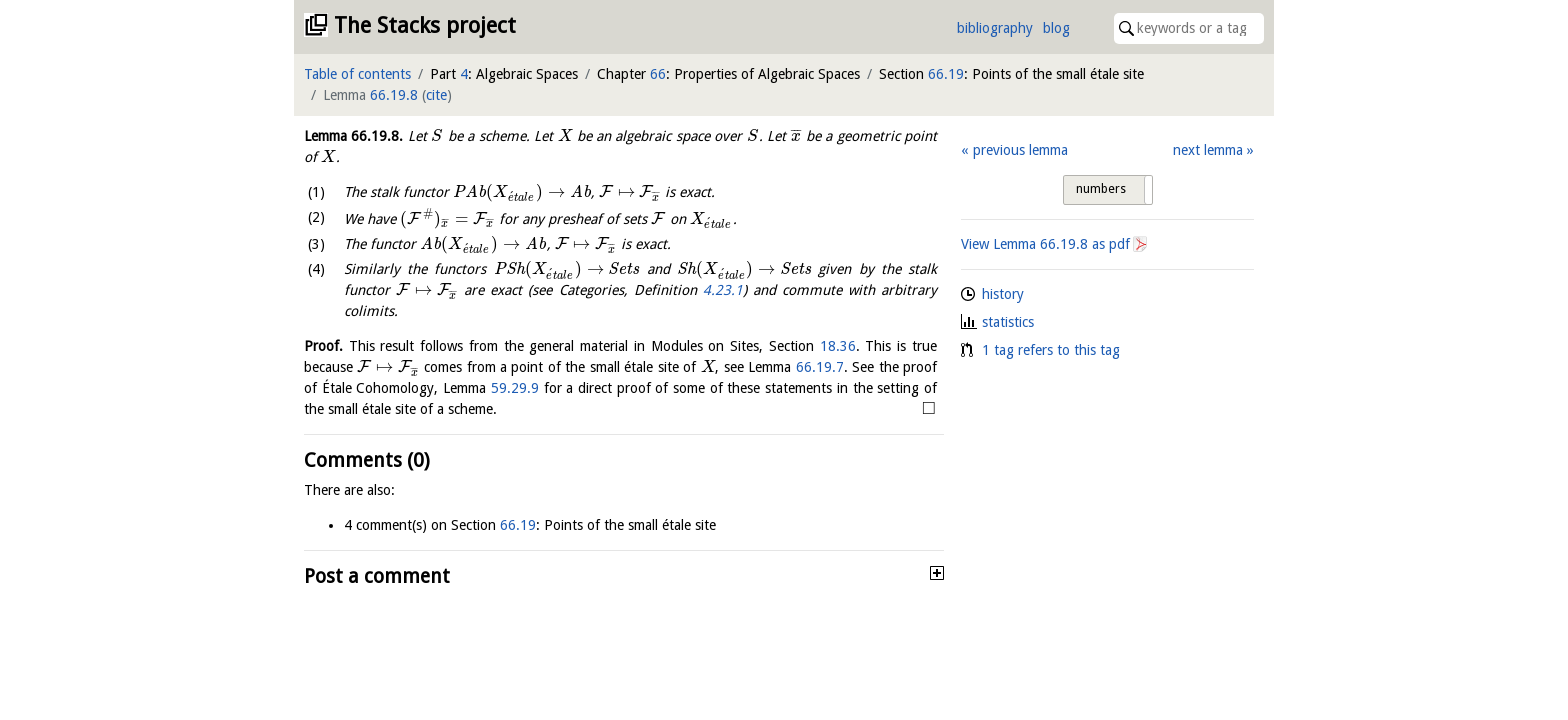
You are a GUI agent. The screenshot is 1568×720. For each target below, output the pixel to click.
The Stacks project (425, 25)
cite (436, 95)
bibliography (995, 28)
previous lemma (1020, 150)
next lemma (1208, 150)
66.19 (946, 74)
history (1003, 294)
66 (658, 74)
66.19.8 (394, 95)
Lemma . (353, 136)
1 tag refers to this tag (1051, 350)
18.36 (838, 346)
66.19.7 (820, 367)
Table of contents (357, 74)
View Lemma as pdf (1045, 244)
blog (1056, 28)
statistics (1008, 322)
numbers (1101, 189)
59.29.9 (515, 388)
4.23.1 (723, 290)
